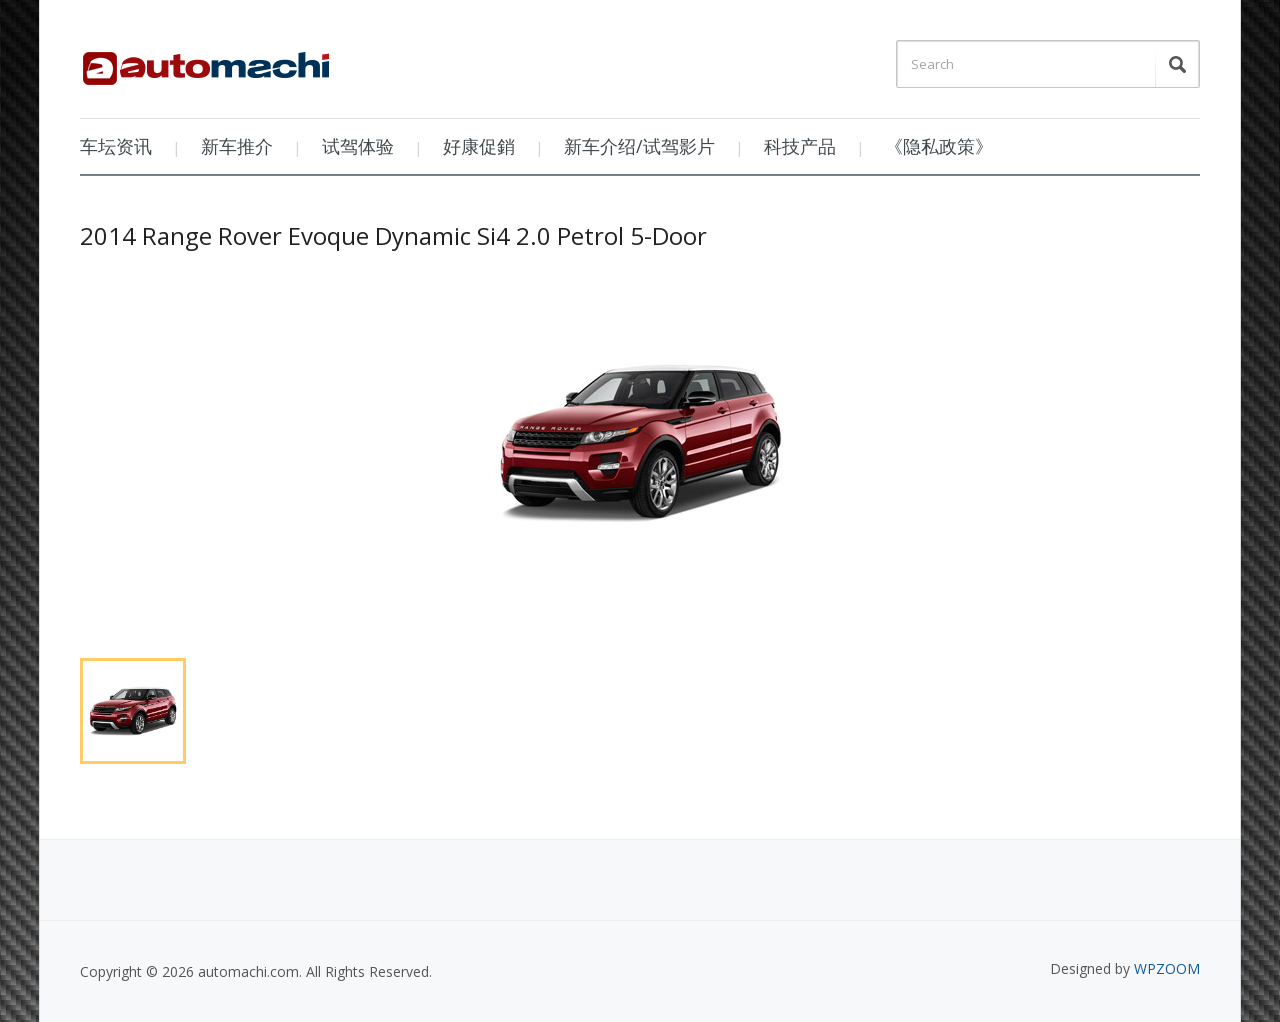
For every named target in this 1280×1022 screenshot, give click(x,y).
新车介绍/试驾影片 (639, 146)
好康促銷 (479, 146)
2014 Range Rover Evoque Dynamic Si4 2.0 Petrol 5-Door (393, 235)
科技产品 (800, 146)
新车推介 (237, 146)
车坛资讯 (116, 146)
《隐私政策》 (939, 146)
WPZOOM (1167, 968)
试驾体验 (358, 146)
